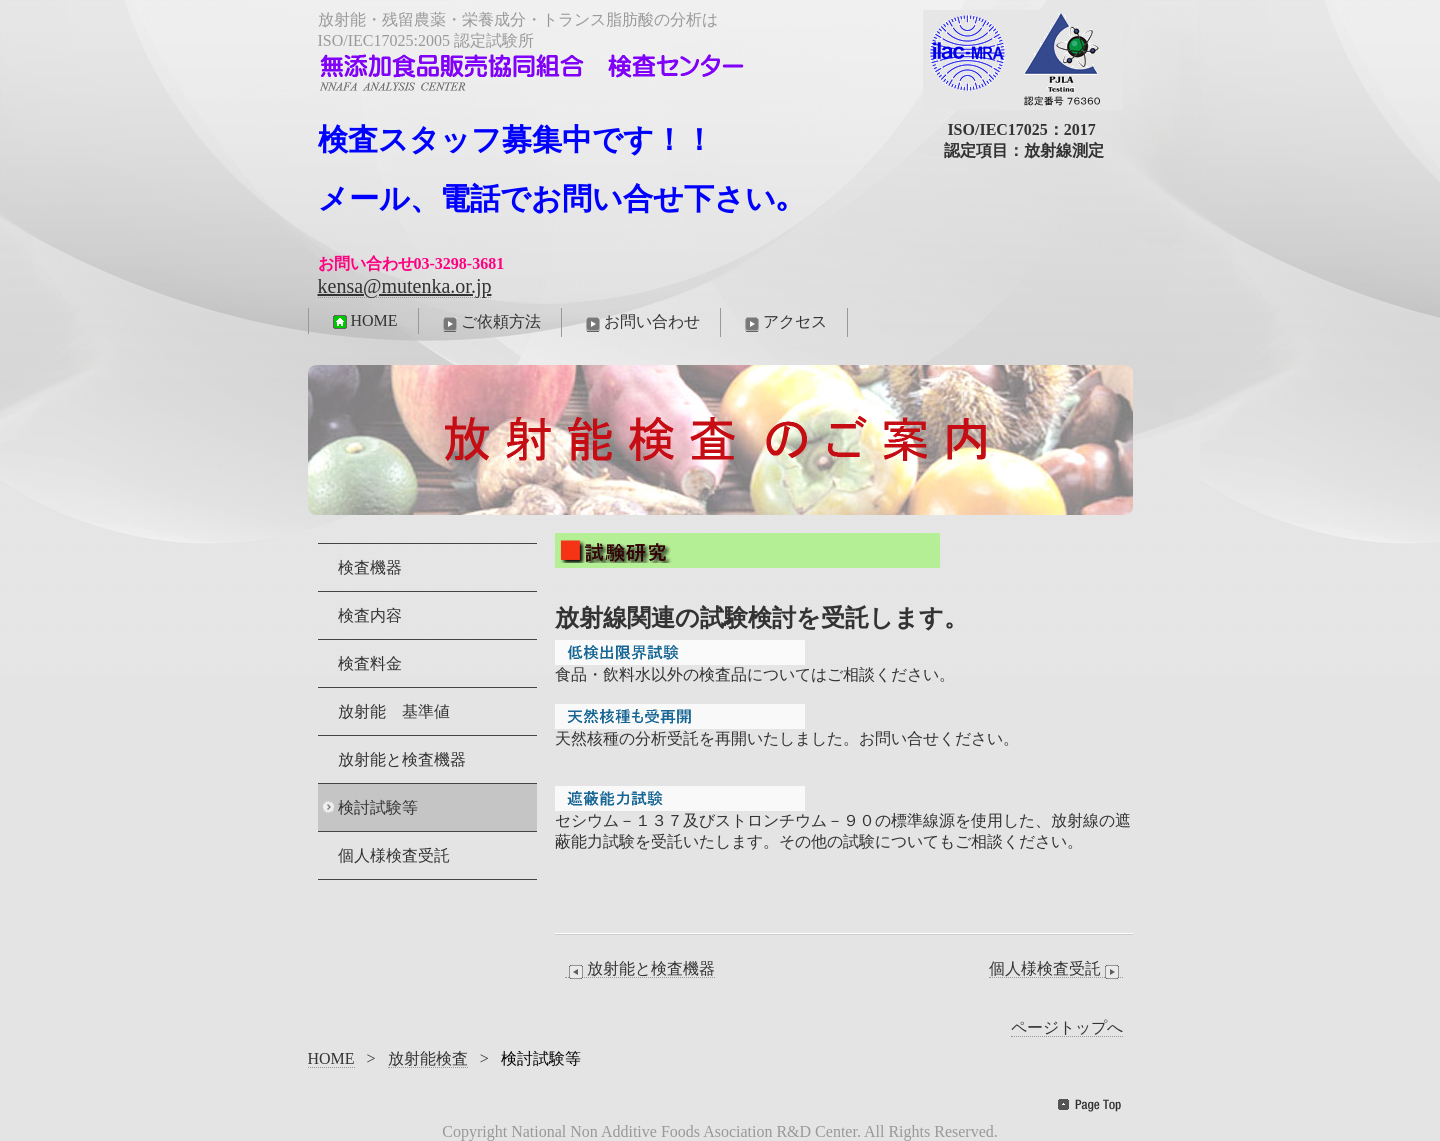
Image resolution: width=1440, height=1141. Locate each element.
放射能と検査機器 (640, 969)
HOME (363, 321)
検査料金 (370, 663)
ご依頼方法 (490, 323)
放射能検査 (428, 1058)
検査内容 (370, 615)
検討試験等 (378, 807)
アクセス (784, 323)
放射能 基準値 (394, 711)
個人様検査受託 (1056, 969)
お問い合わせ (641, 323)
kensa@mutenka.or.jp (405, 286)
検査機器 (370, 567)
